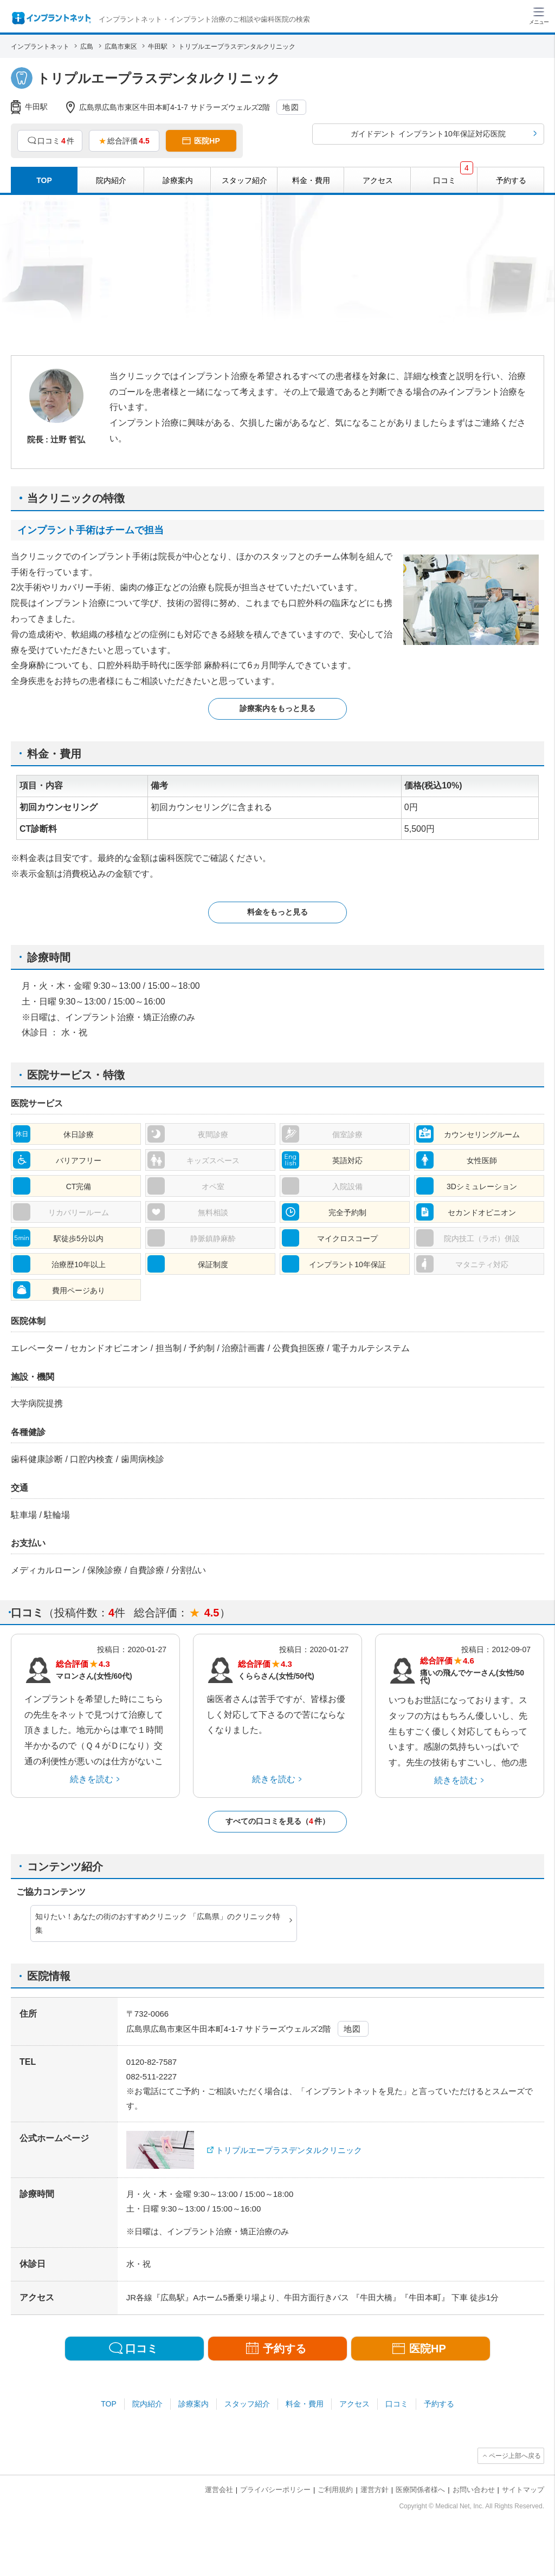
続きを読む (91, 1779)
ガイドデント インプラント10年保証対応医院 (428, 133)
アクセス (354, 2403)
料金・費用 (305, 2403)
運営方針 (374, 2489)
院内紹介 (147, 2403)
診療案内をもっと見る (277, 708)
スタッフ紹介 (247, 2403)
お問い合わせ (474, 2489)
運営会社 (219, 2489)
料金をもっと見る (277, 912)
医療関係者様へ (420, 2489)
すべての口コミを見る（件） (277, 1821)
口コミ (396, 2403)
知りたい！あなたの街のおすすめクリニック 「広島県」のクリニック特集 (157, 1923)
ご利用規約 (335, 2489)
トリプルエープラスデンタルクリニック (289, 2150)
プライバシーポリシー (275, 2489)
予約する (439, 2403)
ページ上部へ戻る (515, 2456)
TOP (109, 2403)
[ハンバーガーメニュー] (539, 15)
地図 (290, 107)
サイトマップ (523, 2489)
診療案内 (193, 2403)
